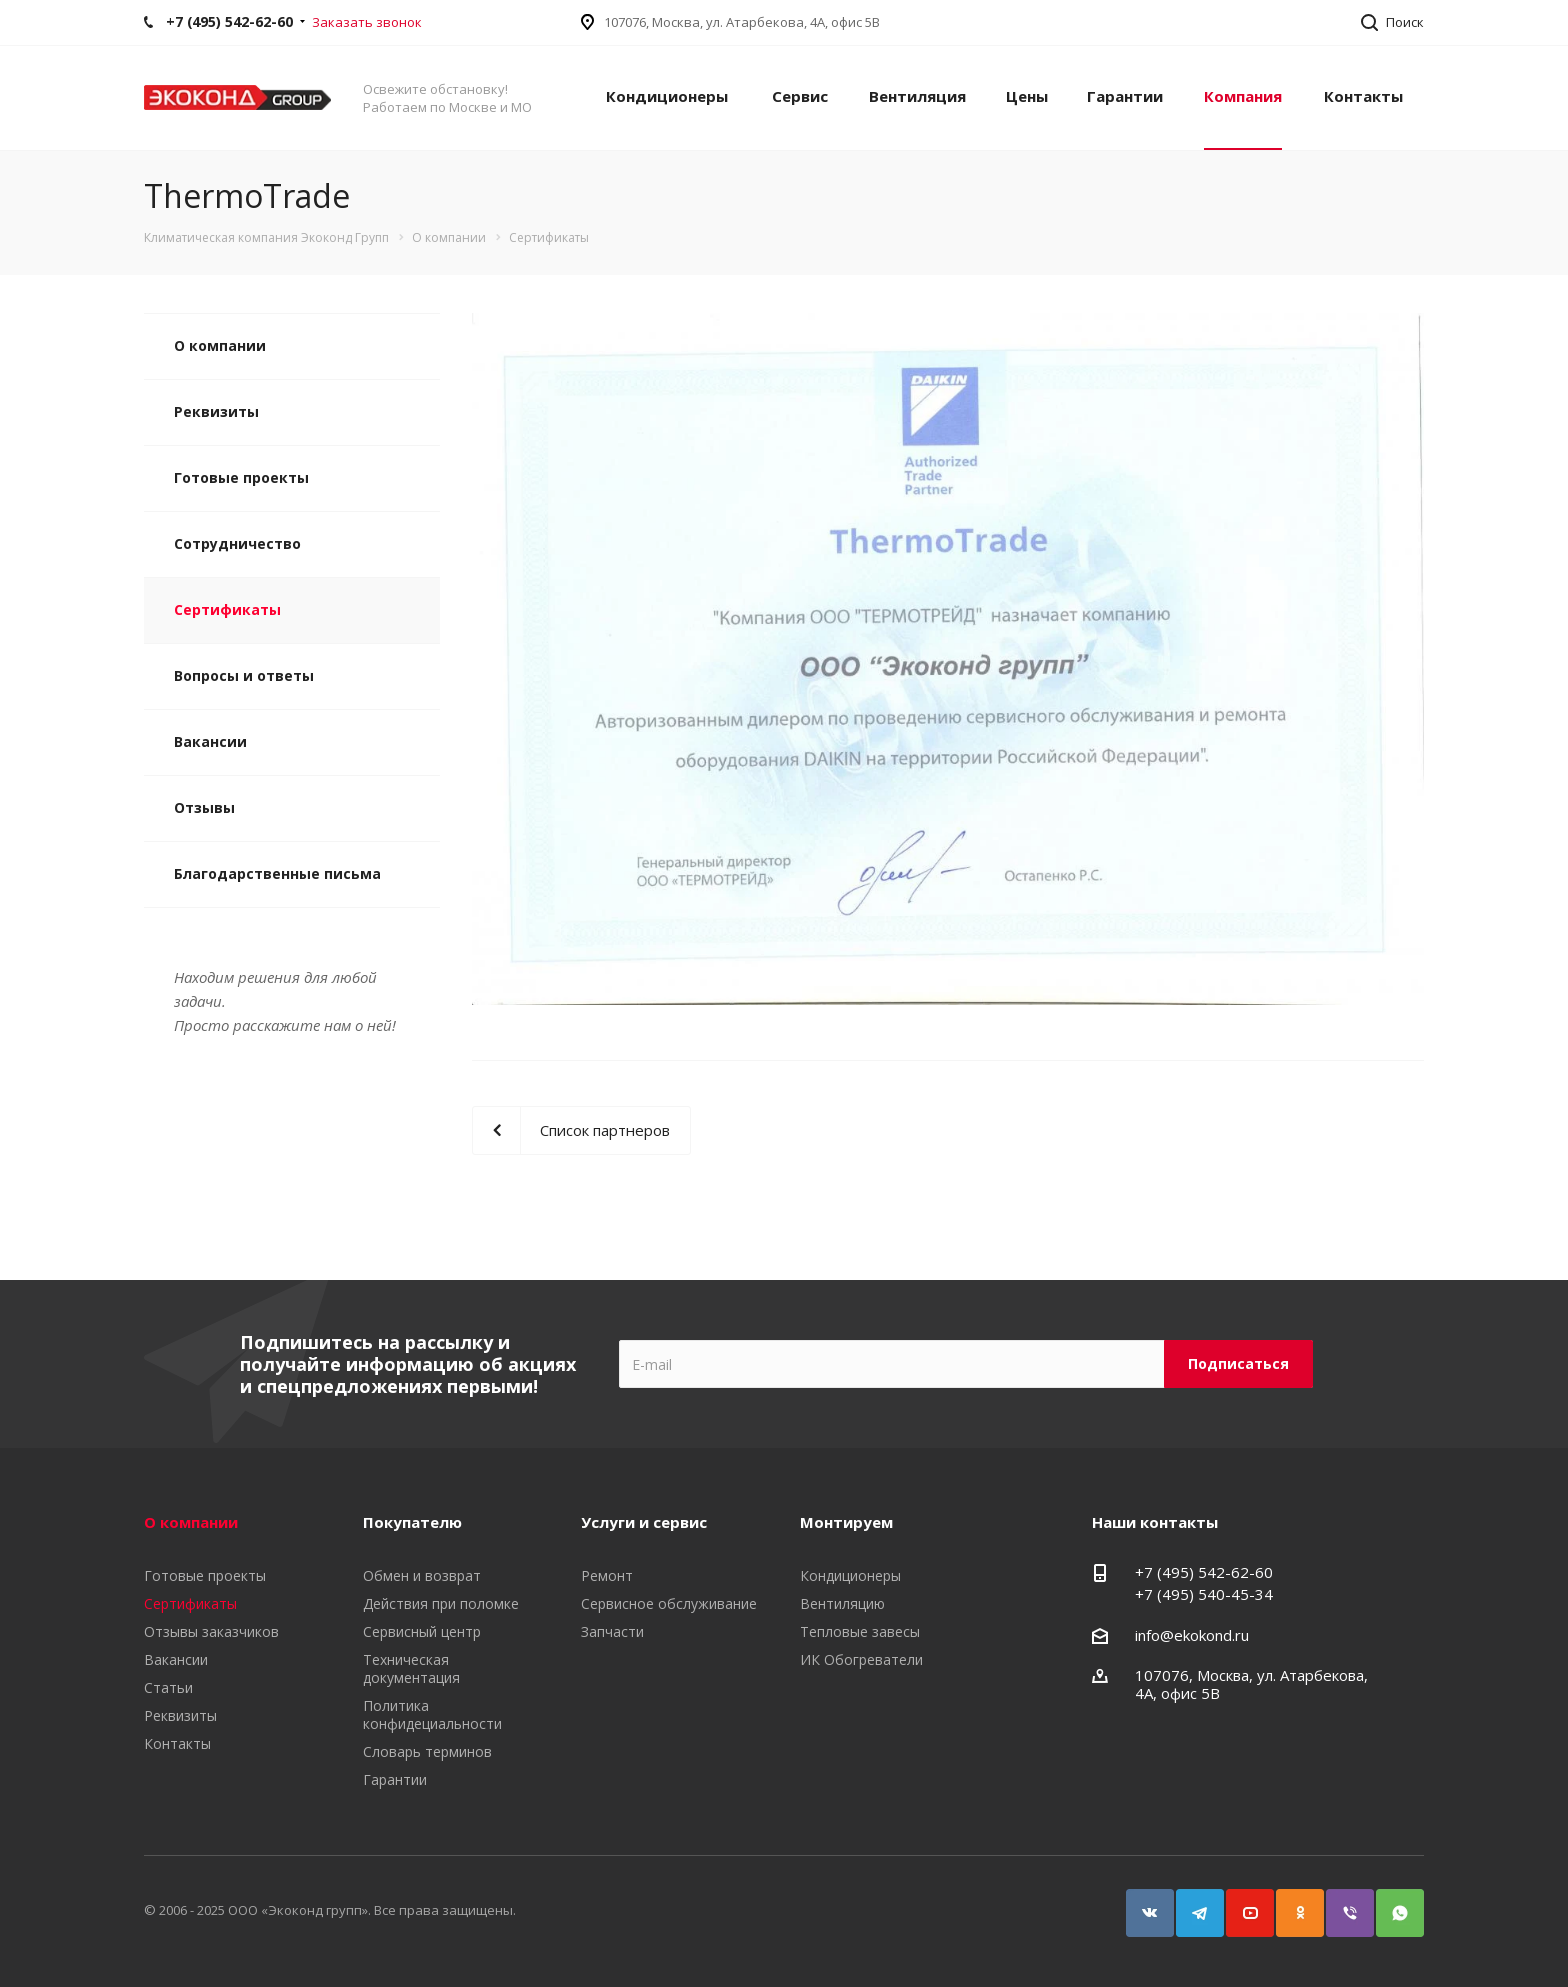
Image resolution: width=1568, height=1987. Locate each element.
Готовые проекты (241, 477)
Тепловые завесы (860, 1631)
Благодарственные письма (277, 873)
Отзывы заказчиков (211, 1631)
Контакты (1363, 96)
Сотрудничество (237, 543)
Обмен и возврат (422, 1575)
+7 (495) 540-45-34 (1204, 1594)
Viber (1341, 1903)
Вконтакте (1141, 1903)
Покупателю (412, 1522)
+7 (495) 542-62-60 (1204, 1572)
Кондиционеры (667, 96)
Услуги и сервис (644, 1522)
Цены (1027, 96)
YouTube (1241, 1903)
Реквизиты (216, 411)
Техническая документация (411, 1668)
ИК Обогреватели (861, 1659)
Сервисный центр (422, 1631)
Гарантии (1125, 96)
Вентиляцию (842, 1603)
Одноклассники (1291, 1903)
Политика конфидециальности (432, 1714)
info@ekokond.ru (1192, 1635)
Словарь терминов (427, 1751)
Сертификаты (227, 609)
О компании (220, 345)
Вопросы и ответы (244, 675)
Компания (1243, 96)
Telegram (1191, 1903)
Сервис (800, 96)
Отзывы (204, 807)
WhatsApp (1391, 1903)
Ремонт (607, 1575)
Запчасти (612, 1631)
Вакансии (210, 741)
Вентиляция (917, 96)
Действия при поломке (441, 1603)
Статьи (168, 1687)
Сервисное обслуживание (669, 1603)
